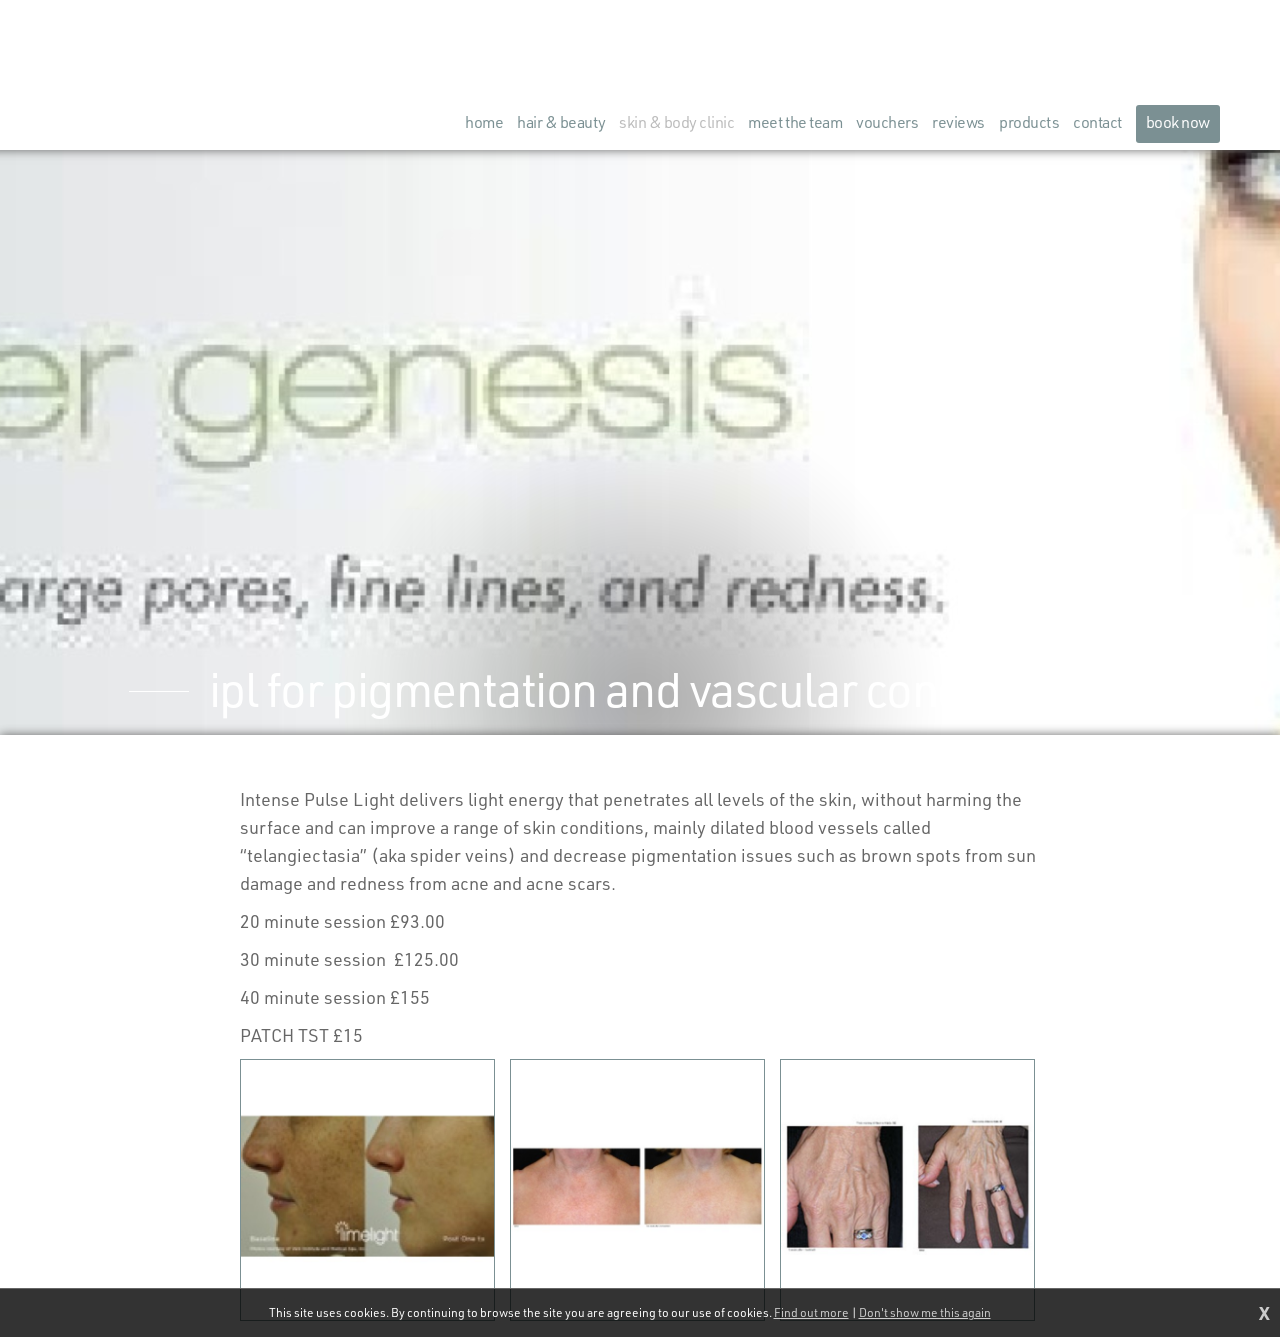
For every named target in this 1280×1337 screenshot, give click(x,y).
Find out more (811, 1312)
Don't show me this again (925, 1312)
